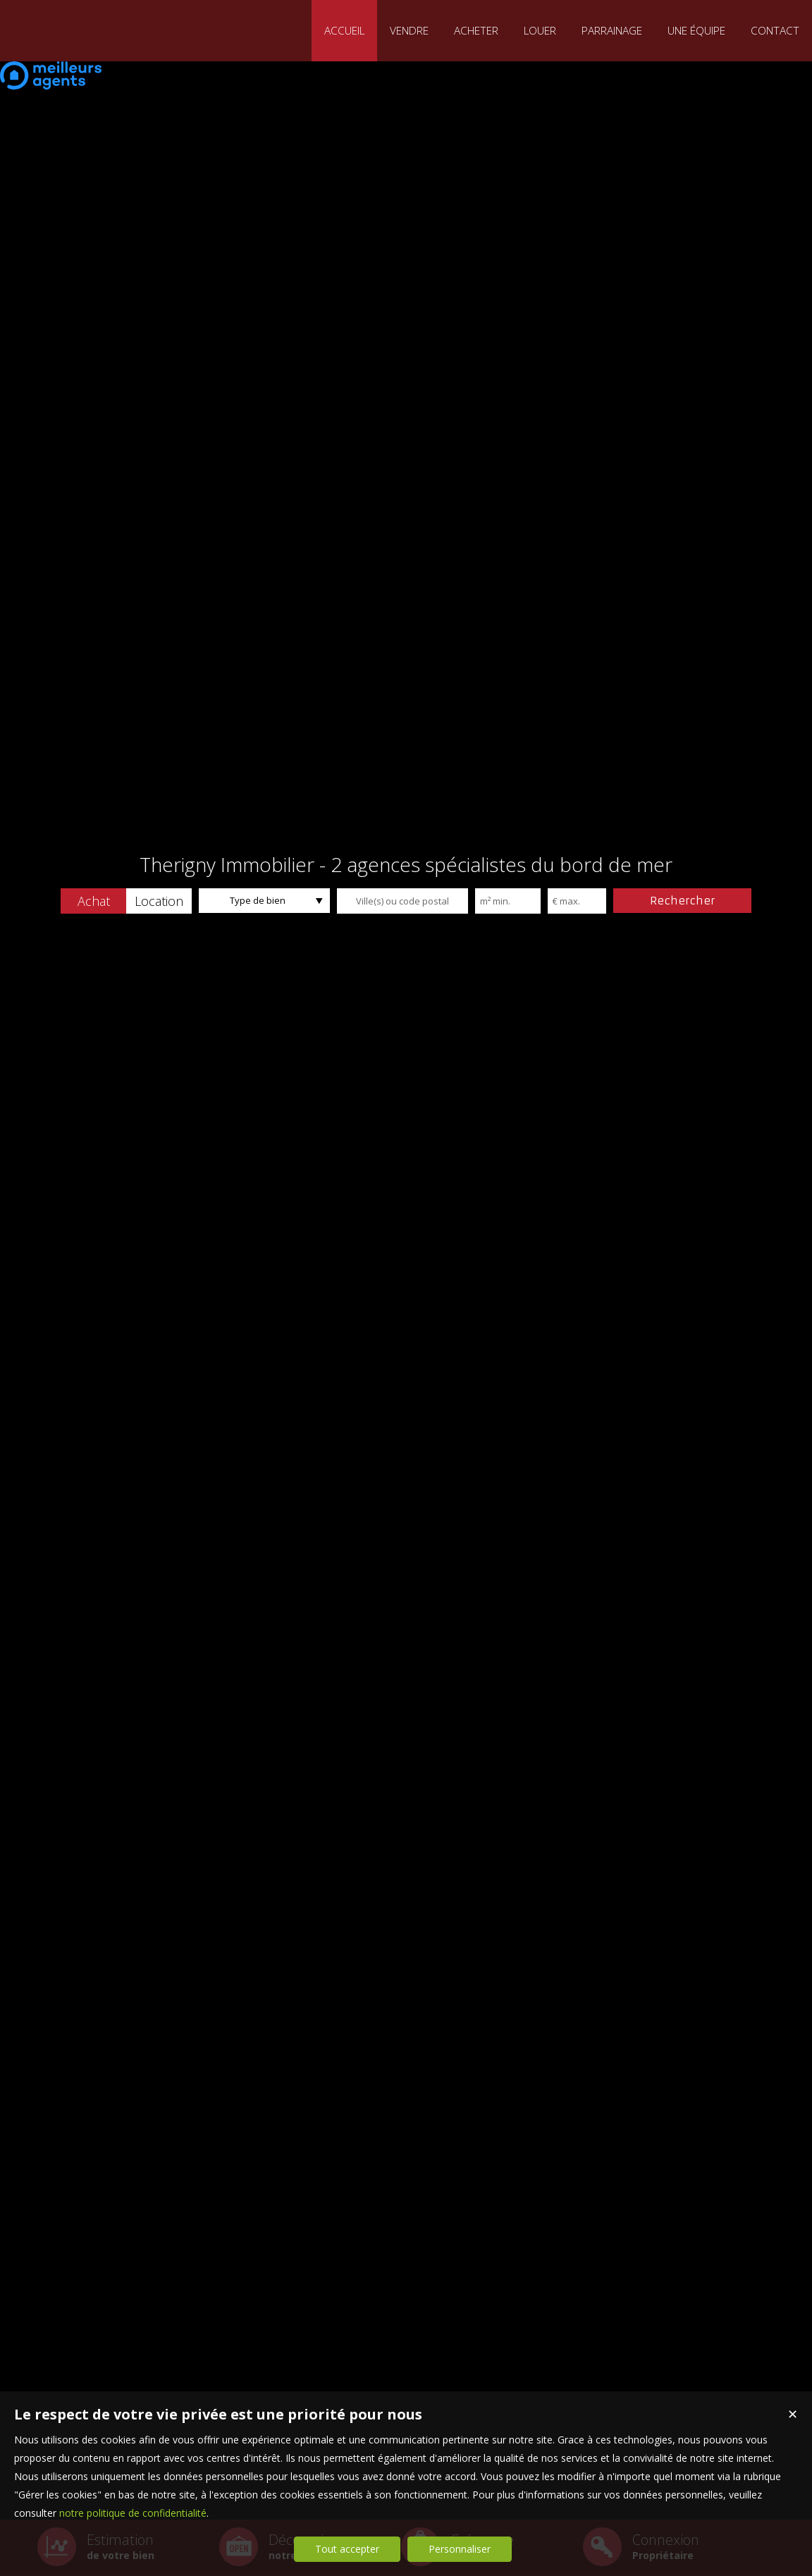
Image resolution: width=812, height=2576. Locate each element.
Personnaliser (460, 2549)
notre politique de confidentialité (133, 2513)
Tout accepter (347, 2549)
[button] (93, 901)
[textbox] (402, 901)
